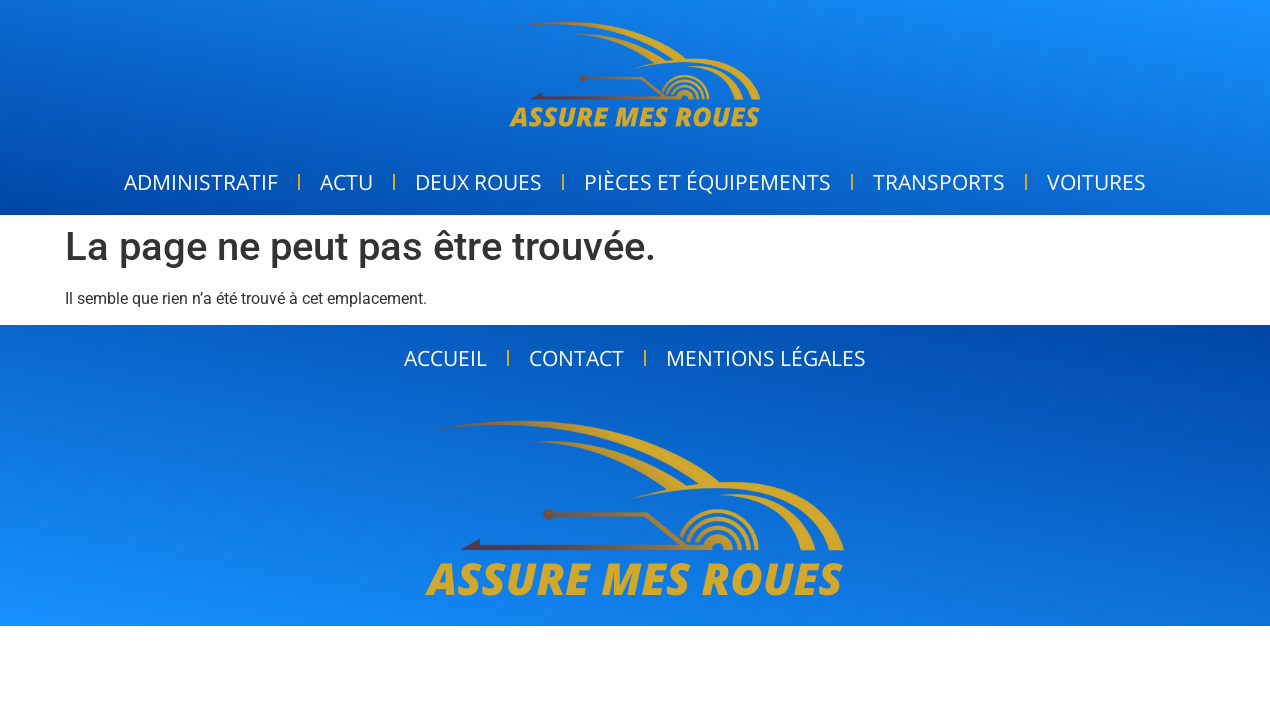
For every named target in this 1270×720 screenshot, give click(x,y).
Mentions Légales (766, 358)
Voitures (1096, 182)
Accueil (445, 358)
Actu (346, 182)
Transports (939, 182)
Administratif (201, 182)
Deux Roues (478, 182)
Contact (576, 358)
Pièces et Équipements (707, 182)
